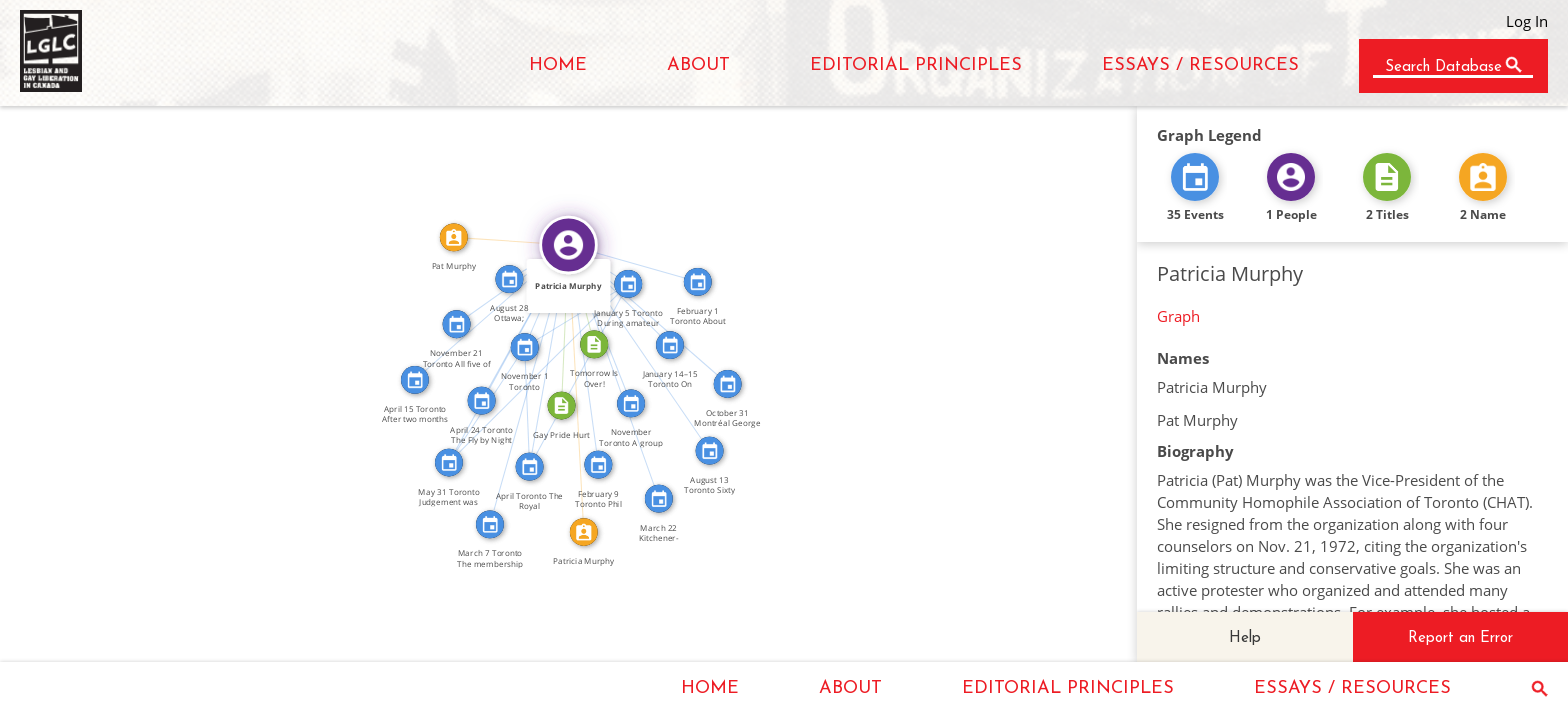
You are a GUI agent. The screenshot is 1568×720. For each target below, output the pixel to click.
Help (1245, 638)
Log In (1527, 21)
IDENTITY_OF (584, 388)
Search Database (1443, 67)
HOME (558, 65)
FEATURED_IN (607, 321)
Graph (1178, 316)
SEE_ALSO (535, 407)
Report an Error (1460, 638)
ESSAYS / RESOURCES (1200, 65)
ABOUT (698, 65)
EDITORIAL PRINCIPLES (916, 65)
